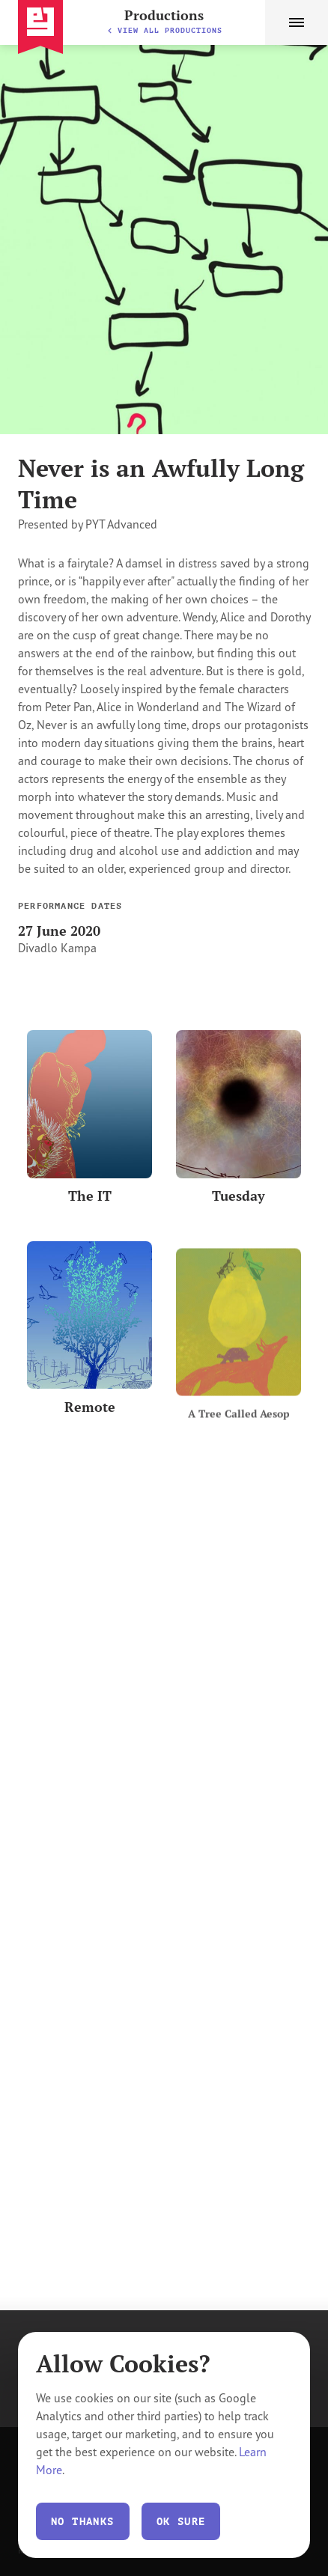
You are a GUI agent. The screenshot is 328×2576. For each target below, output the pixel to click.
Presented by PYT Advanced (87, 524)
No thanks (83, 2521)
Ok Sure (181, 2521)
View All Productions (164, 30)
